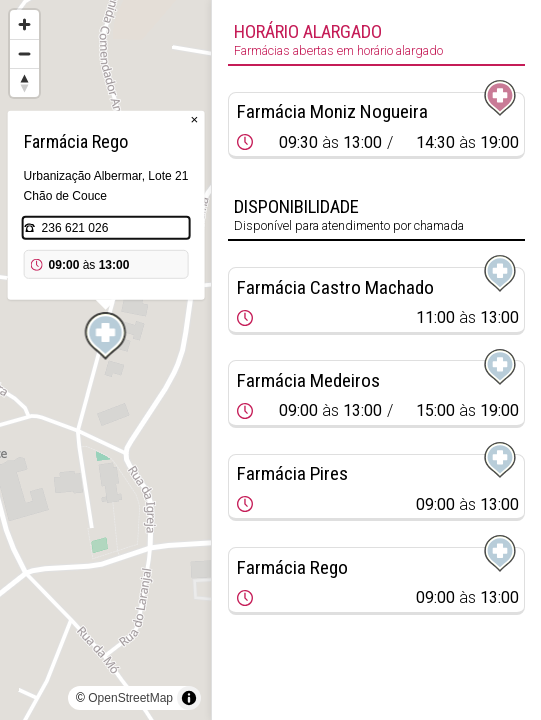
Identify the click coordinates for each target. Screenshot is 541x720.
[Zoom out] (24, 53)
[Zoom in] (24, 24)
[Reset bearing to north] (24, 82)
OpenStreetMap (130, 698)
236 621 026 (75, 228)
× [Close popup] (195, 119)
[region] (105, 360)
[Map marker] (106, 336)
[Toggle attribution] (189, 698)
